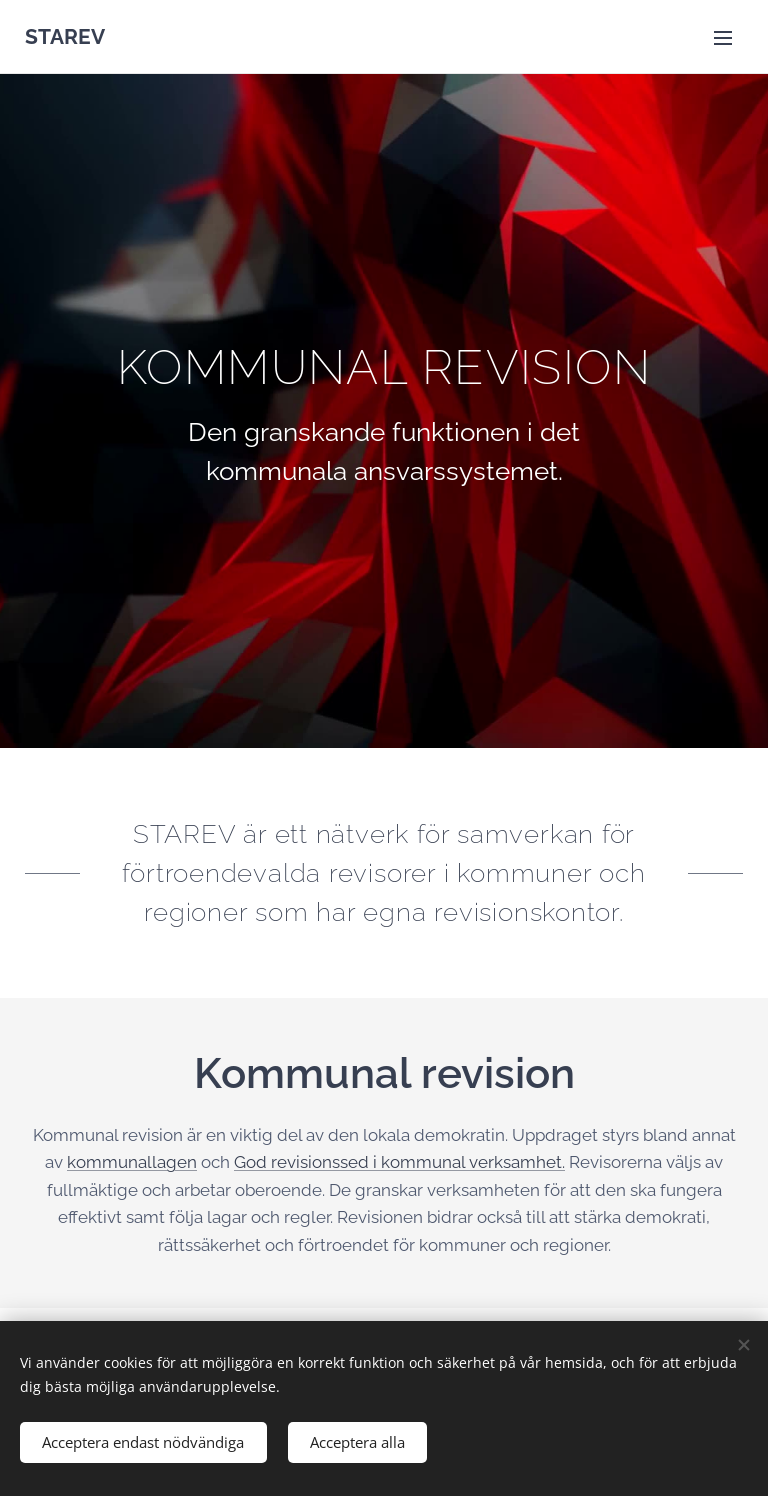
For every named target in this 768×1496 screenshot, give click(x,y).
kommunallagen (132, 1162)
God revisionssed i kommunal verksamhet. (399, 1162)
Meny (723, 38)
